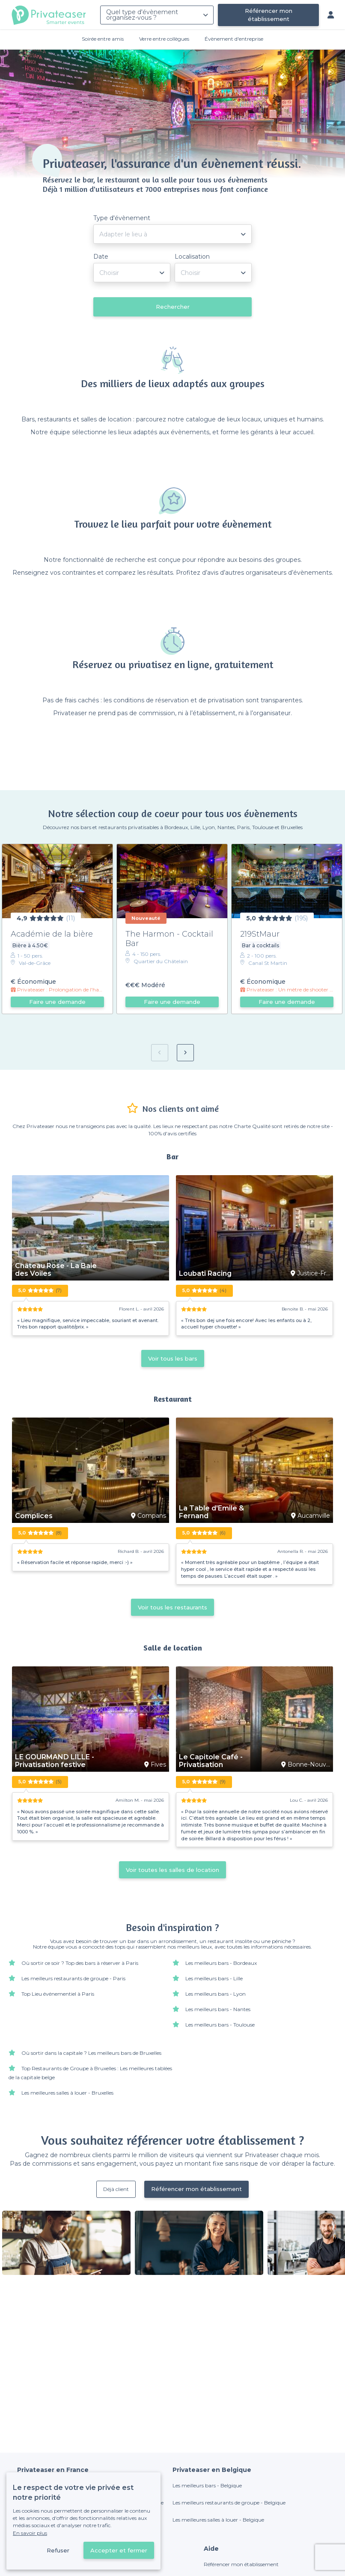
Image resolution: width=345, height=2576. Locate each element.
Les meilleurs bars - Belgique (207, 2485)
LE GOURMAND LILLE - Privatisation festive (54, 1761)
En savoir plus (30, 2533)
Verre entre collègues (164, 39)
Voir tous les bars (172, 1358)
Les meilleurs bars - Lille (214, 1978)
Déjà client (116, 2189)
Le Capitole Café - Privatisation (211, 1761)
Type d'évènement (121, 218)
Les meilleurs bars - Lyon (215, 1994)
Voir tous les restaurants (172, 1607)
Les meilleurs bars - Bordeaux (221, 1963)
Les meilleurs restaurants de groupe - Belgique (229, 2502)
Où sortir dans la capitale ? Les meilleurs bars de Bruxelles (91, 2053)
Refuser (58, 2550)
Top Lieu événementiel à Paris (57, 1994)
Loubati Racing (205, 1274)
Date (100, 256)
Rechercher (173, 306)
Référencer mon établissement (268, 14)
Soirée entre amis (103, 39)
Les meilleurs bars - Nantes (217, 2009)
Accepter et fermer (118, 2550)
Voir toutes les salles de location (172, 1869)
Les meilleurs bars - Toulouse (220, 2024)
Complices (34, 1516)
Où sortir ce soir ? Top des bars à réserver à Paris (79, 1963)
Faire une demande (57, 1001)
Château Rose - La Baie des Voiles (56, 1270)
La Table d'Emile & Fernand (211, 1512)
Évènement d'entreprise (234, 39)
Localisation (192, 256)
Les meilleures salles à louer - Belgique (218, 2519)
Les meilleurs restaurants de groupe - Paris (73, 1978)
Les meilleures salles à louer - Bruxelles (67, 2092)
